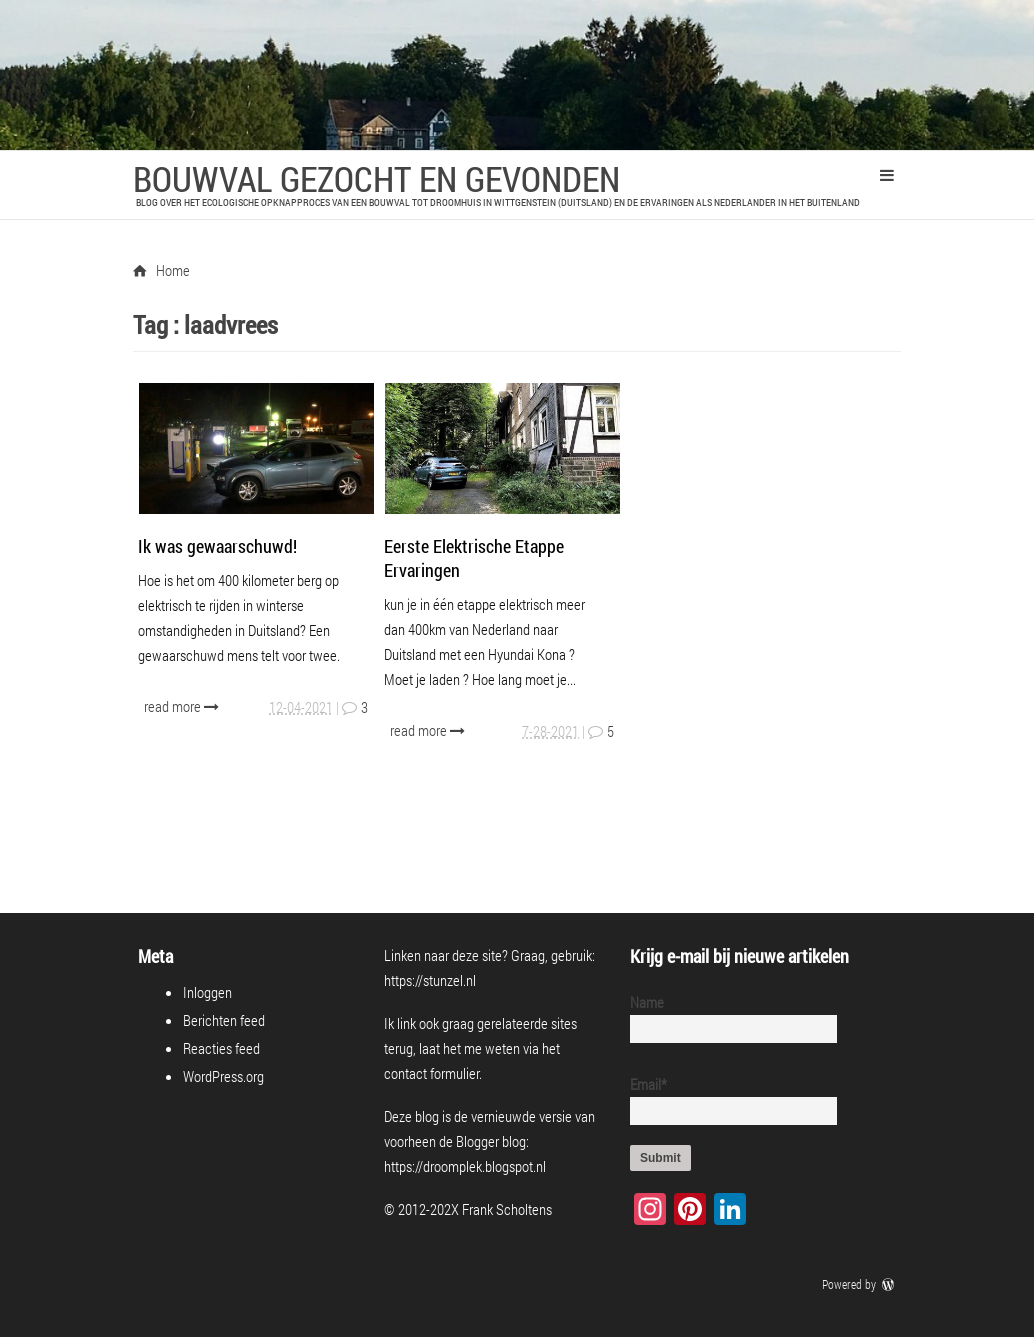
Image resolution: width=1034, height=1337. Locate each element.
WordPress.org (223, 1076)
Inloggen (207, 992)
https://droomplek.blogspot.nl (465, 1166)
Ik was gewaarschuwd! (217, 546)
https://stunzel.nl (430, 980)
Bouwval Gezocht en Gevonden (376, 178)
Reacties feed (221, 1048)
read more (183, 706)
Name (725, 1017)
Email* (725, 1099)
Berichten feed (224, 1020)
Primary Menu (887, 175)
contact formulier (431, 1073)
